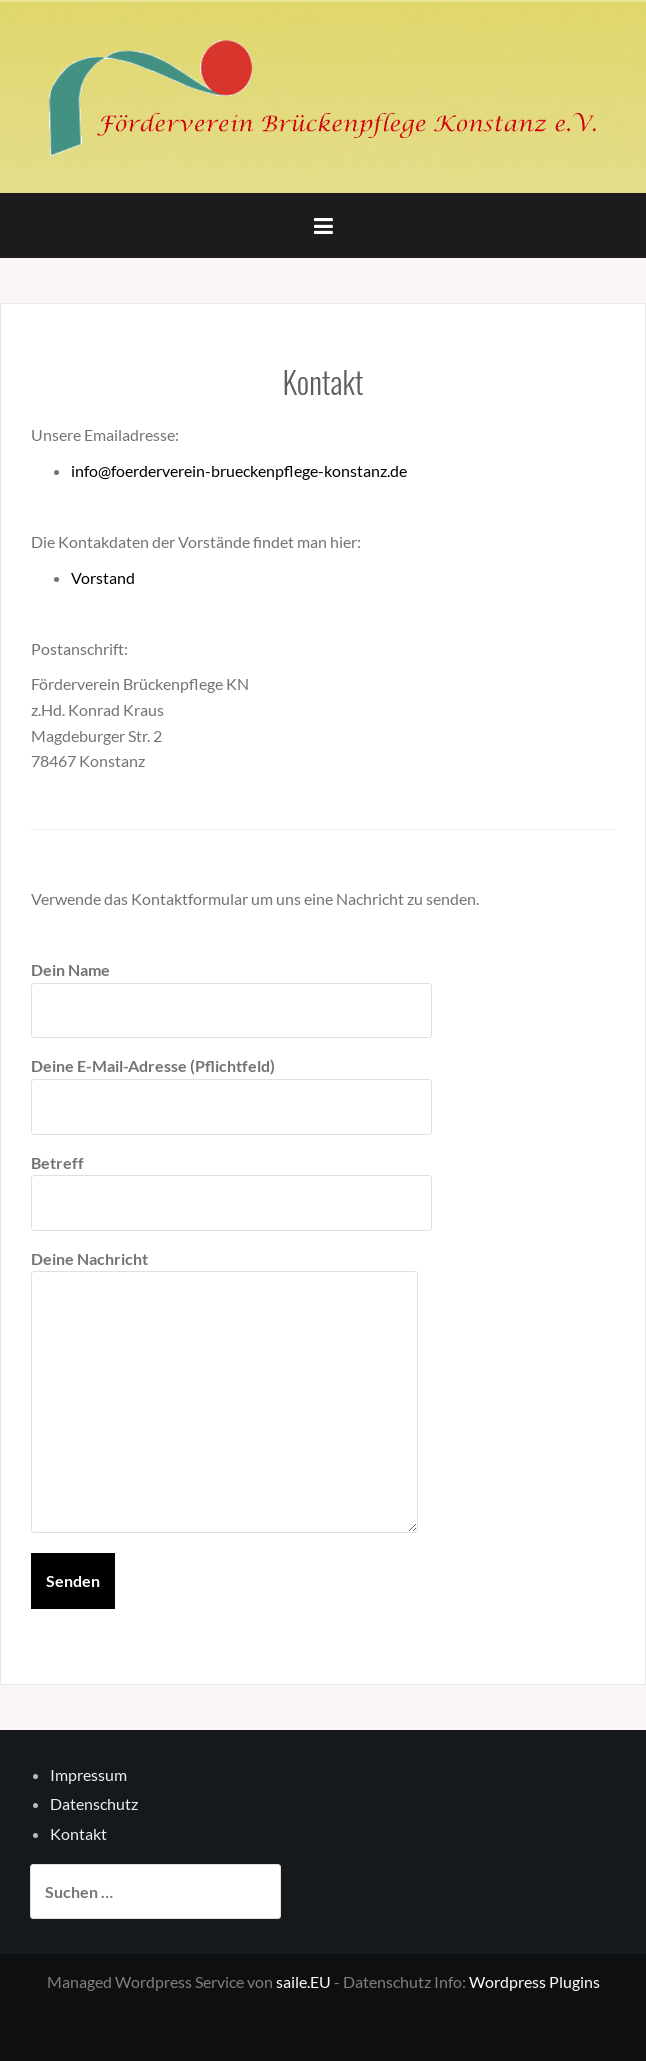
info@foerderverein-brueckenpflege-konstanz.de (239, 470)
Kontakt (78, 1833)
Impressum (88, 1774)
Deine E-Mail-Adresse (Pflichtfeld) (231, 1086)
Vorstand (103, 577)
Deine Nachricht (224, 1271)
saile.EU (303, 1981)
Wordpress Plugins (534, 1981)
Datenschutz (94, 1803)
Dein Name (231, 990)
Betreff (231, 1183)
